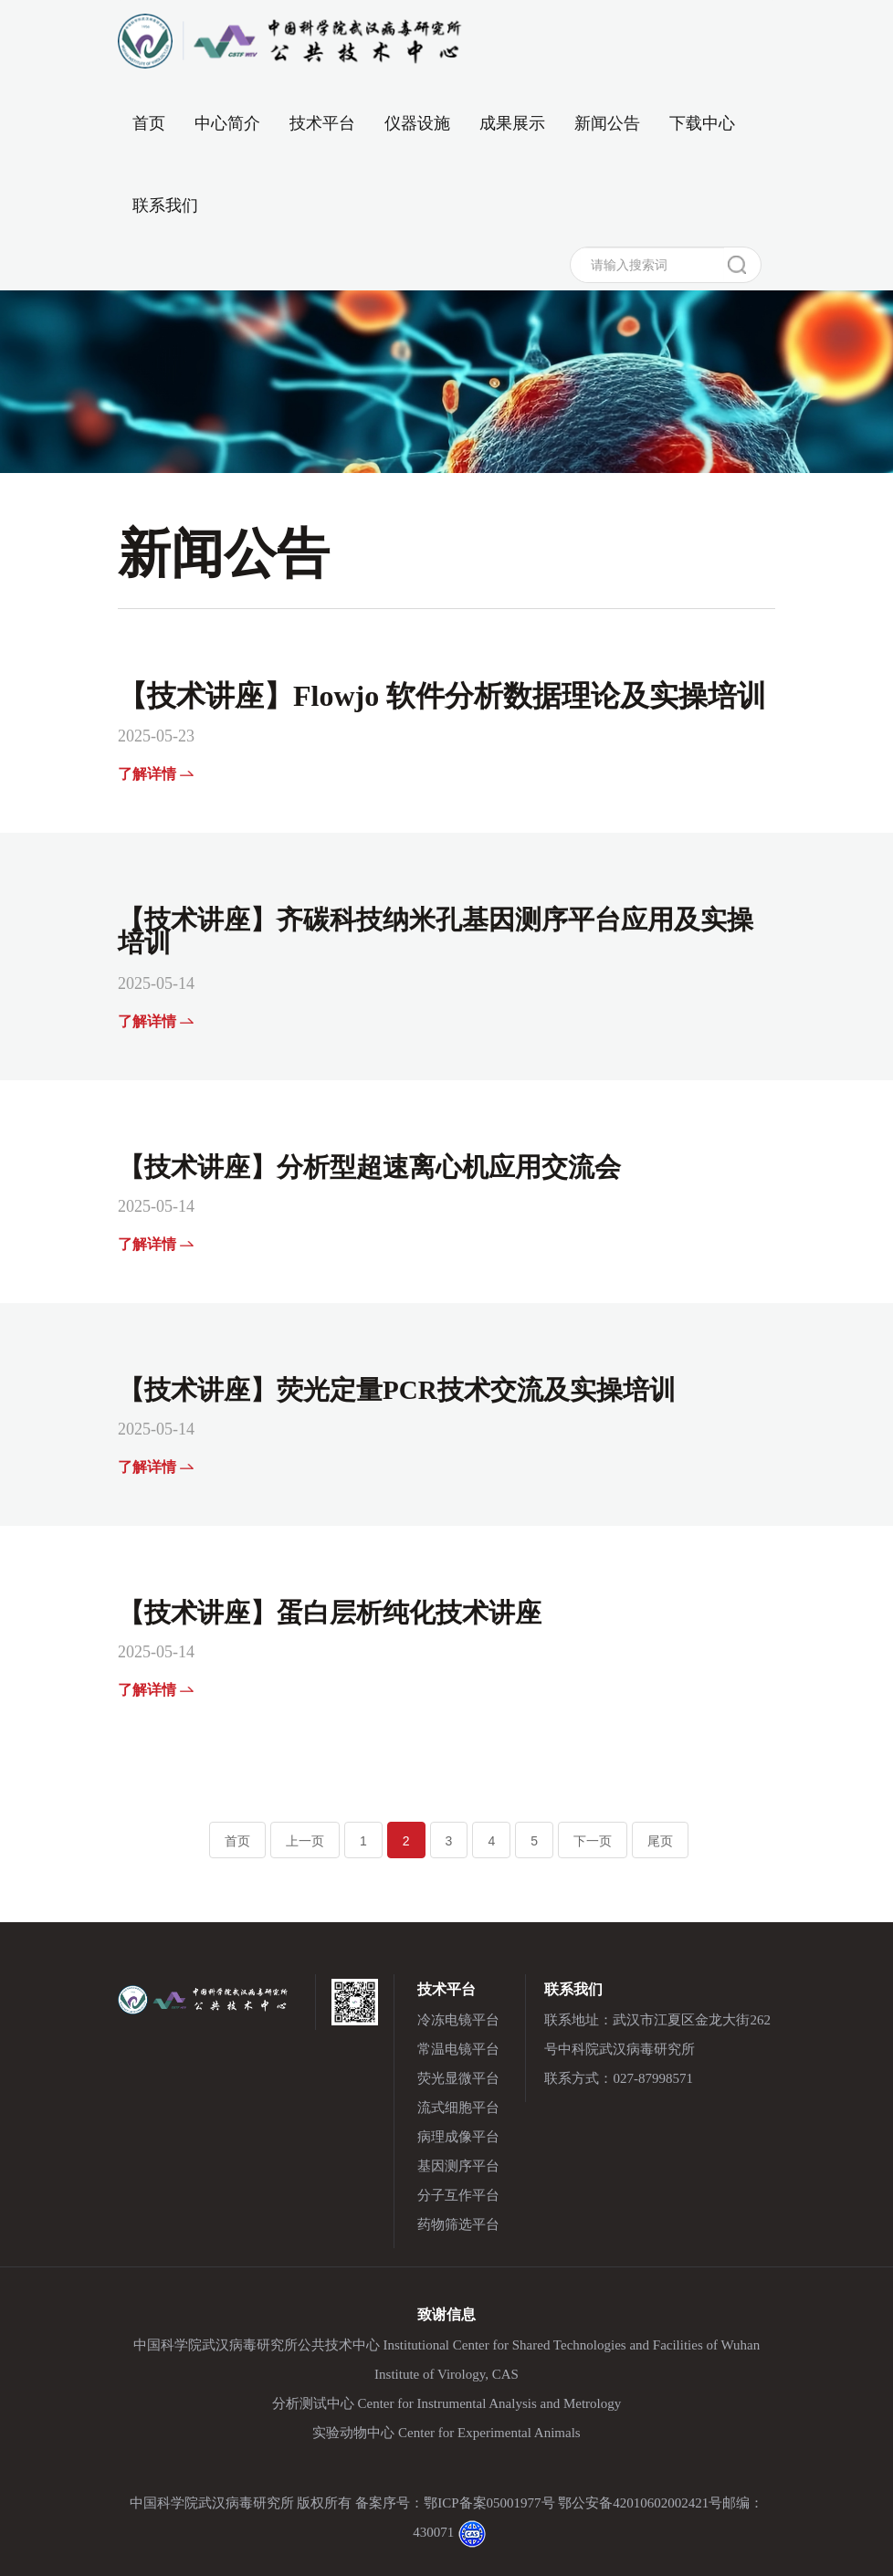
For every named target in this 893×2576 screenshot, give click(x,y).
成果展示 (512, 123)
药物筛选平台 (458, 2224)
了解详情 (156, 774)
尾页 (660, 1841)
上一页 (305, 1841)
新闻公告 (607, 123)
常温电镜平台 (458, 2049)
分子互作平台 (458, 2195)
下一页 (592, 1841)
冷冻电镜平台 (458, 2020)
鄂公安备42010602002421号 (640, 2503)
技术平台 (322, 123)
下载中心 (702, 123)
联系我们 (165, 205)
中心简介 (227, 123)
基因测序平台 (458, 2166)
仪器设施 (417, 123)
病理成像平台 (458, 2136)
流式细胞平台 (458, 2107)
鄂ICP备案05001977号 (489, 2503)
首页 (148, 116)
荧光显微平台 (458, 2078)
